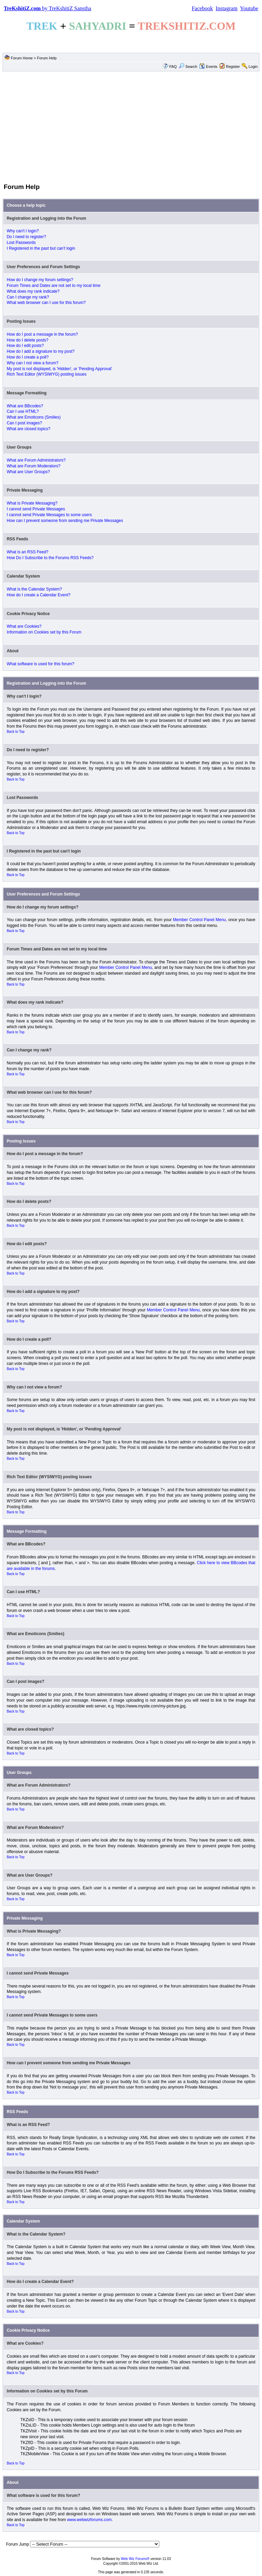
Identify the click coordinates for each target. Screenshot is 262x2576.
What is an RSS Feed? (27, 552)
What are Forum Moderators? (33, 466)
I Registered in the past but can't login (41, 248)
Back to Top (16, 731)
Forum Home (22, 58)
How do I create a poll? (28, 357)
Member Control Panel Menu (199, 919)
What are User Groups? (28, 471)
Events (208, 66)
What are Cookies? (24, 626)
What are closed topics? (28, 428)
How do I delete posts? (27, 340)
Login (253, 66)
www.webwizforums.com (89, 2519)
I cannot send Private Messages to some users (49, 514)
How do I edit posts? (25, 345)
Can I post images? (24, 423)
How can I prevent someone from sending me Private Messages (65, 520)
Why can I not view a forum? (32, 363)
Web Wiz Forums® (135, 2559)
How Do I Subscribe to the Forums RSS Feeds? (50, 557)
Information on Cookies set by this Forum (44, 632)
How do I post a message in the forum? (42, 334)
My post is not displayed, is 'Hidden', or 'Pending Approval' (59, 368)
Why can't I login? (23, 231)
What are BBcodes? (25, 406)
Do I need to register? (26, 236)
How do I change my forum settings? (40, 279)
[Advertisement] (131, 126)
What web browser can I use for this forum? (46, 302)
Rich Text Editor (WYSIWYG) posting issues (47, 374)
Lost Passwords (21, 242)
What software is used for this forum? (40, 663)
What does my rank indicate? (33, 291)
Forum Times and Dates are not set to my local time (54, 285)
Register (233, 66)
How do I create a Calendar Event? (39, 595)
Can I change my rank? (28, 297)
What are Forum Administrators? (36, 460)
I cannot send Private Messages (36, 509)
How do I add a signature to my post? (41, 351)
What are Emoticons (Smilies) (34, 417)
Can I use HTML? (23, 411)
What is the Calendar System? (34, 589)
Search (188, 66)
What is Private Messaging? (32, 503)
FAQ (173, 66)
